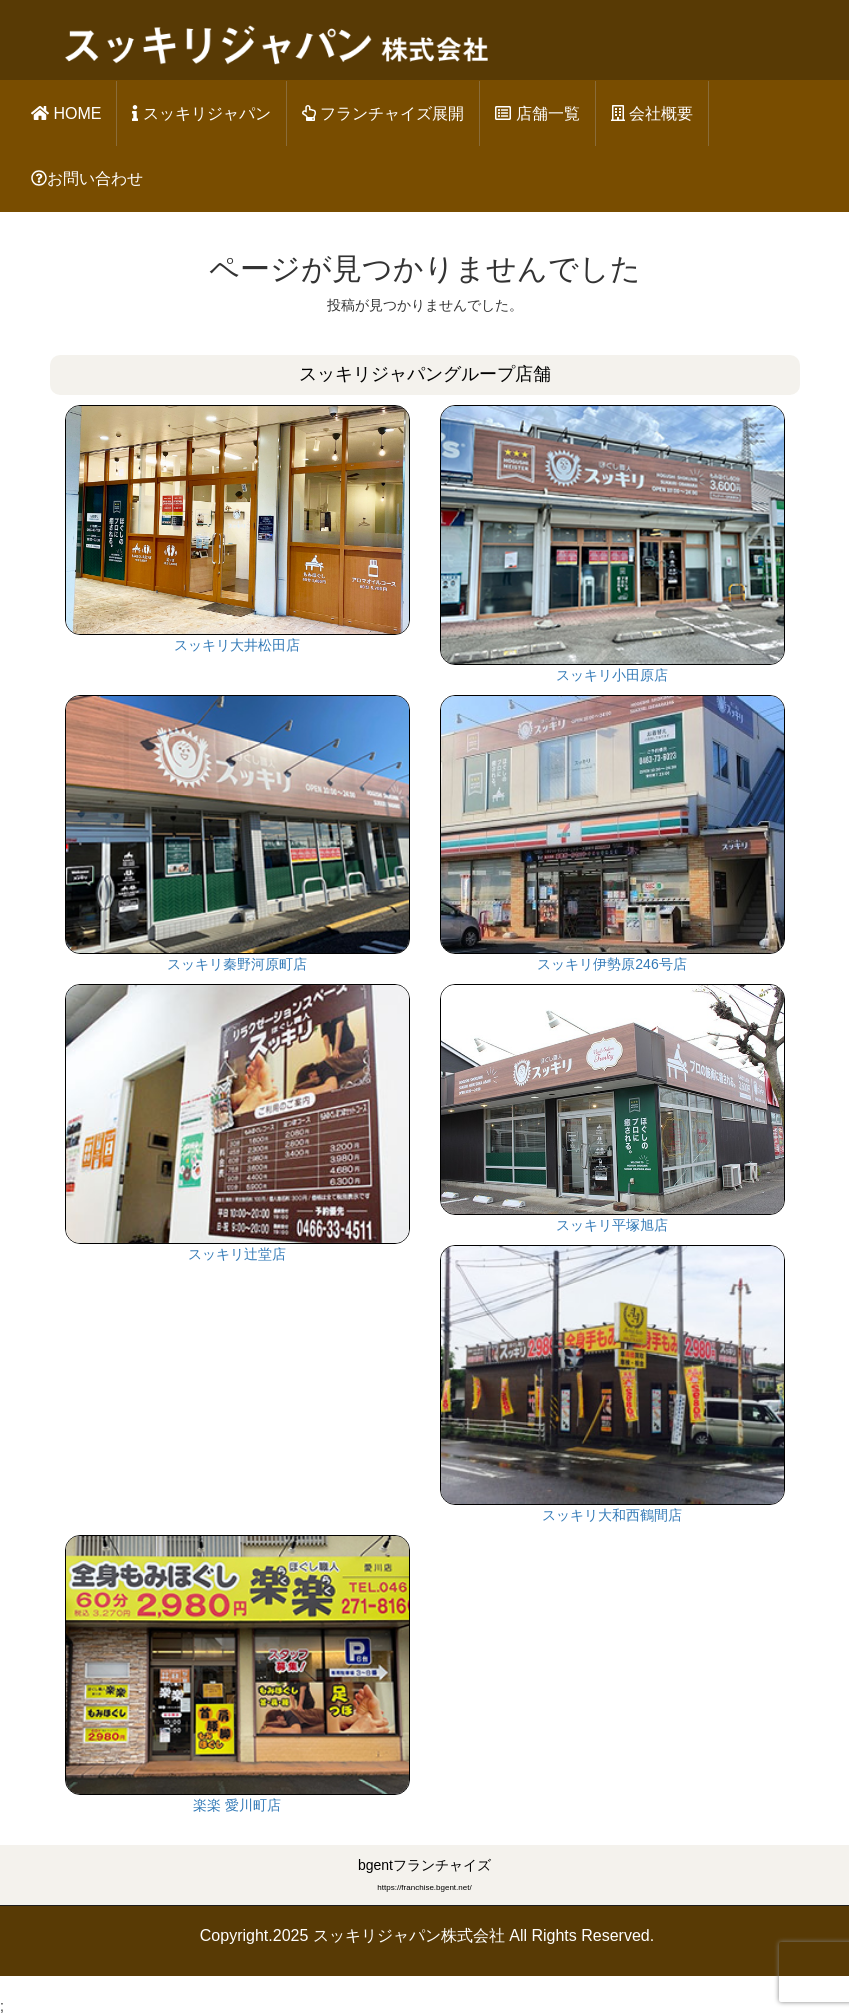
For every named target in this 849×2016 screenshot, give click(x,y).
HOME (66, 113)
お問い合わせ (87, 178)
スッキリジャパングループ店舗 (425, 374)
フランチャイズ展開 (383, 113)
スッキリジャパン (201, 113)
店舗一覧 (537, 113)
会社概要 (652, 113)
